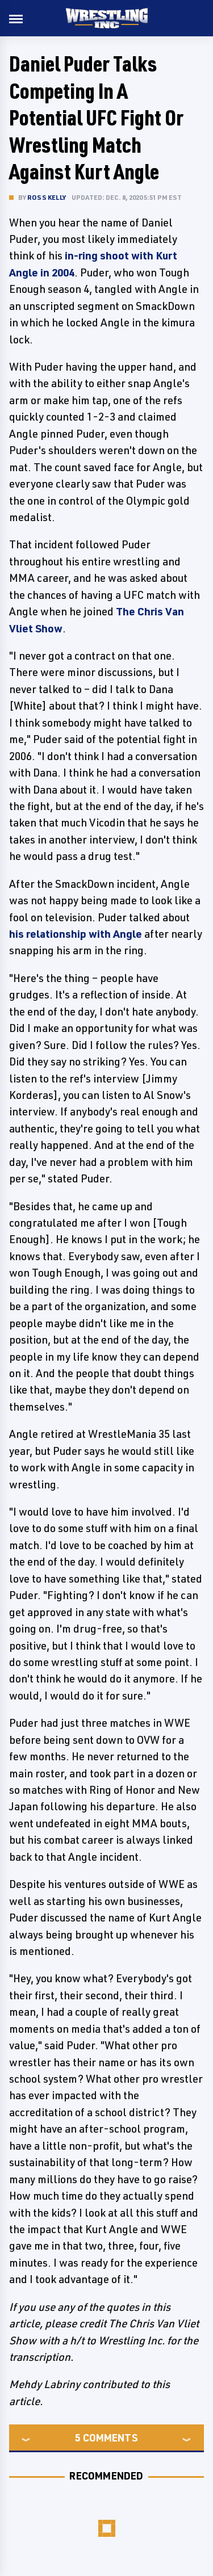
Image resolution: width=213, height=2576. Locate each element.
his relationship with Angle (75, 934)
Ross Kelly (46, 197)
